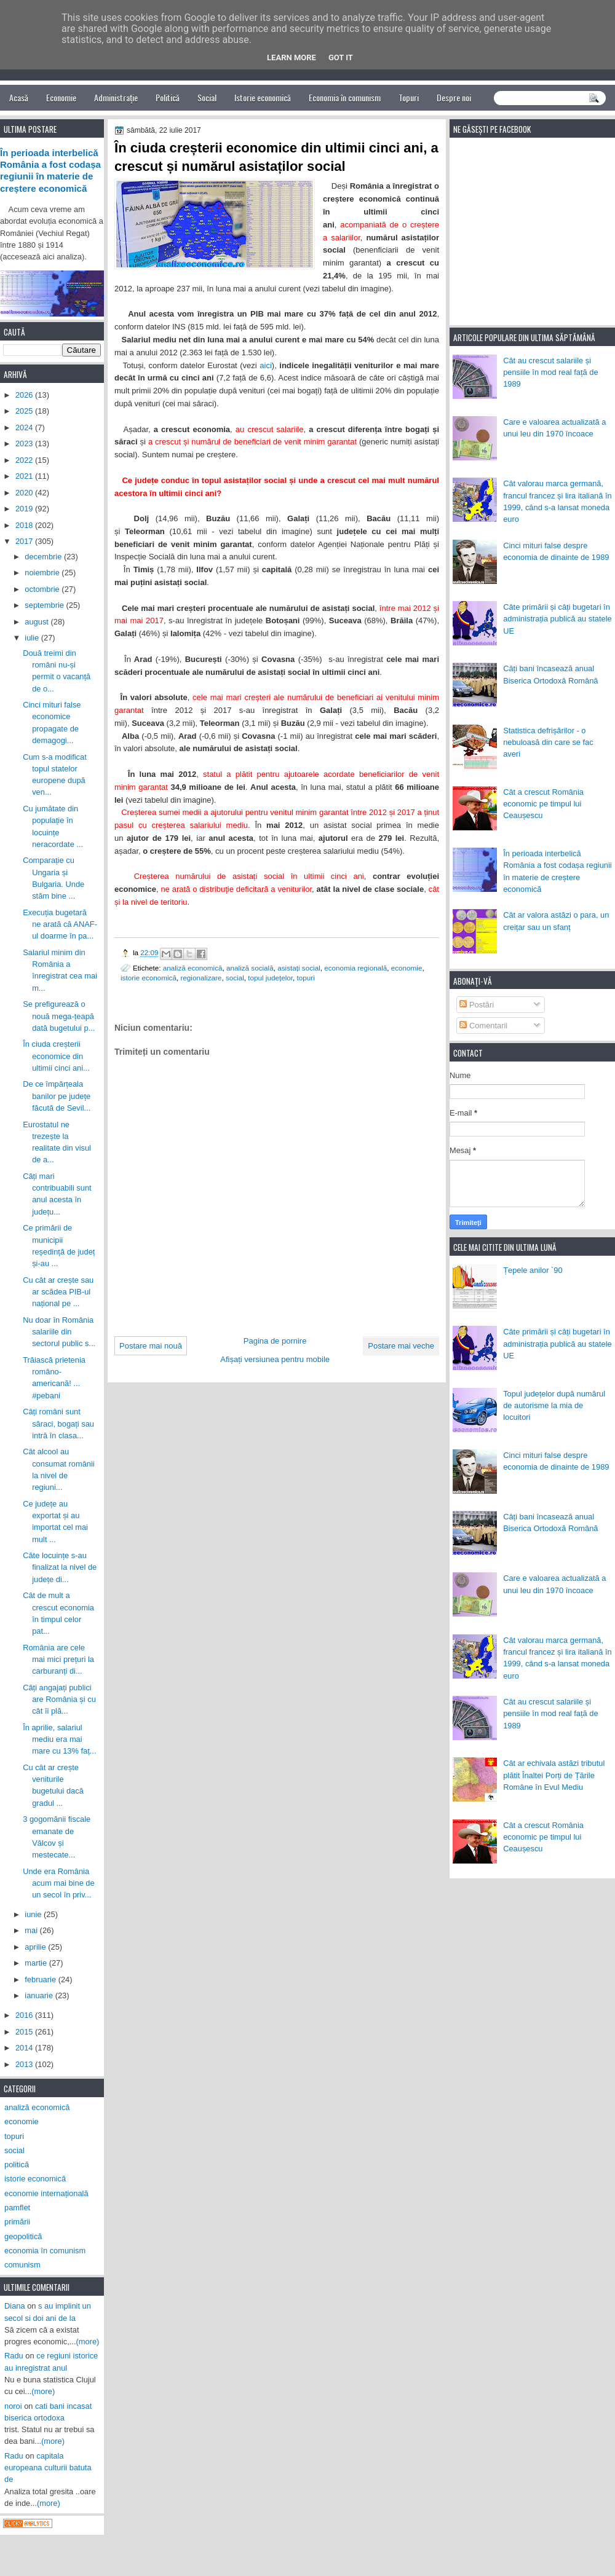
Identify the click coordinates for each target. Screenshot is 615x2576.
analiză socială (250, 968)
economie (407, 968)
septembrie (45, 605)
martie (37, 1962)
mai (32, 1930)
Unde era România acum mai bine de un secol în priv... (59, 1883)
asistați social (298, 968)
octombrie (43, 589)
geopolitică (23, 2236)
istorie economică (149, 978)
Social (206, 97)
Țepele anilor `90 (533, 1270)
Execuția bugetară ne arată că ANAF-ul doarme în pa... (60, 924)
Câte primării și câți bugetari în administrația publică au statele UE (557, 619)
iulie (33, 637)
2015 (25, 2031)
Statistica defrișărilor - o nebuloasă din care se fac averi (548, 742)
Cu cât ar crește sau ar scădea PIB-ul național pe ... (58, 1292)
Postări (476, 1004)
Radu (13, 2355)
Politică (168, 97)
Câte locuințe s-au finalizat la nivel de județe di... (60, 1567)
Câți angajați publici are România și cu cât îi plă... (59, 1699)
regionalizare (200, 978)
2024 (25, 427)
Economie (61, 97)
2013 (25, 2064)
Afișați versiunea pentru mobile (275, 1359)
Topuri (409, 97)
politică (16, 2164)
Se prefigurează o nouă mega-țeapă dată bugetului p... (59, 1016)
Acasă (18, 97)
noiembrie (43, 572)
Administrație (116, 97)
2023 (25, 443)
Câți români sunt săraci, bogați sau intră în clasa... (58, 1423)
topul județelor (270, 978)
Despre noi (454, 97)
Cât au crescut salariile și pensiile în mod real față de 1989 (550, 372)
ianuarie (40, 1995)
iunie (34, 1914)
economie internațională (46, 2193)
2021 (25, 476)
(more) (88, 2341)
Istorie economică (262, 97)
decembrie (44, 556)
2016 (25, 2015)
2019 (25, 508)
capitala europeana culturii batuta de (48, 2467)
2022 (25, 460)
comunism (22, 2264)
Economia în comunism (345, 97)
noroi (13, 2406)
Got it (340, 57)
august (37, 621)
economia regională (355, 968)
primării (17, 2221)
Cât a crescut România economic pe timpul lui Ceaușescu (543, 804)
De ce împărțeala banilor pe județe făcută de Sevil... (56, 1096)
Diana (14, 2305)
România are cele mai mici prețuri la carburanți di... (58, 1659)
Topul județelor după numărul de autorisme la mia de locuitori (554, 1405)
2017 (25, 541)
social (235, 978)
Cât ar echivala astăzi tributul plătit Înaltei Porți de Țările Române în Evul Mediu (554, 1775)
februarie (41, 1979)
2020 (25, 492)
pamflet (17, 2207)
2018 (25, 525)
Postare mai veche (401, 1345)
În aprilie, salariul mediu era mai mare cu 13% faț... (59, 1739)
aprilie (36, 1947)
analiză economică (193, 968)
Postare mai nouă (150, 1345)
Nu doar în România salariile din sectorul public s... (59, 1332)
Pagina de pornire (275, 1340)
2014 (25, 2047)
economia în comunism (44, 2250)
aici (266, 365)
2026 (25, 395)
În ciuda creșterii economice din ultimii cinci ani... (56, 1056)
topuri (306, 978)
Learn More (291, 57)
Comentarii (483, 1025)
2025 (25, 411)
